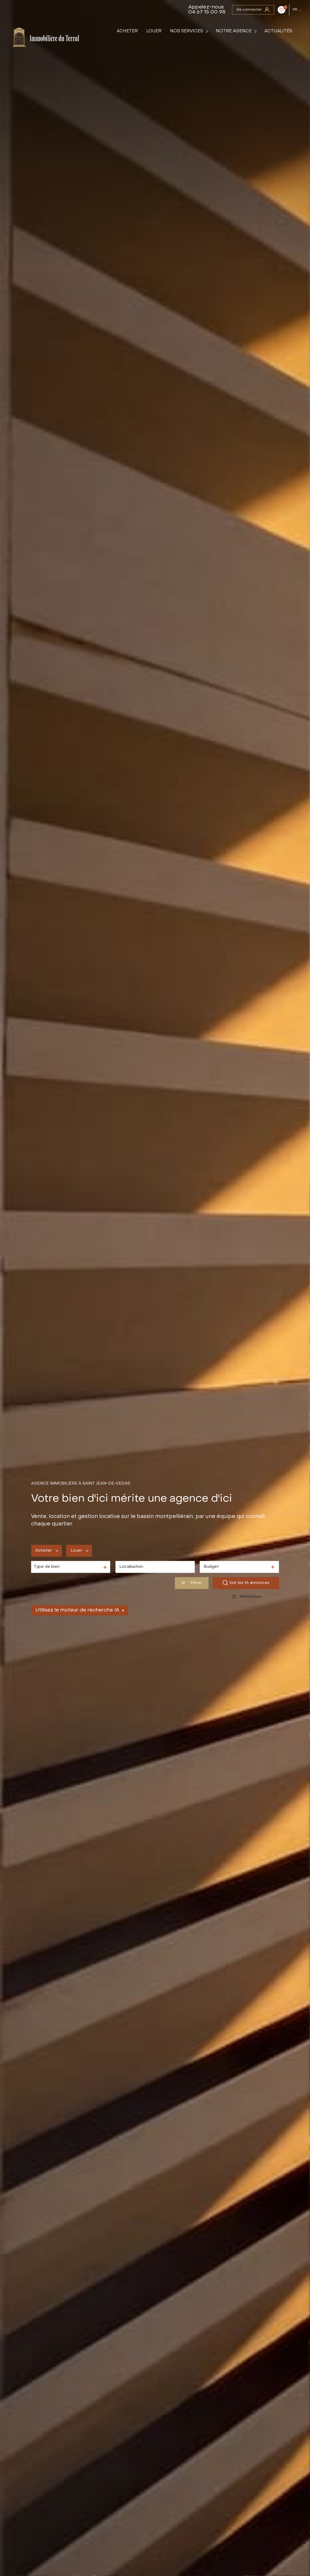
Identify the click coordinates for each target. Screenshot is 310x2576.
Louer (154, 31)
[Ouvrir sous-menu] (208, 31)
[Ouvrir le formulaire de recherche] (191, 1583)
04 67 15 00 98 (206, 12)
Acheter (127, 31)
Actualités (278, 31)
